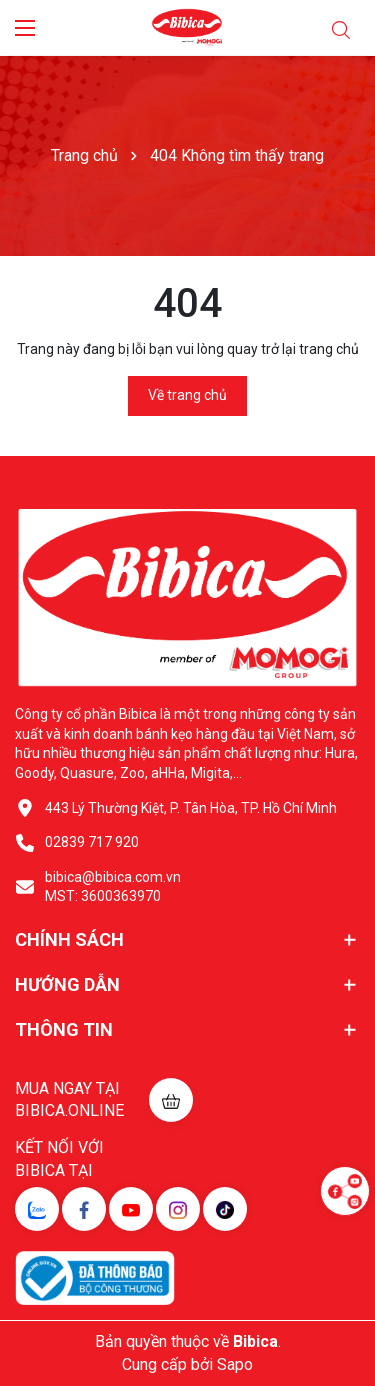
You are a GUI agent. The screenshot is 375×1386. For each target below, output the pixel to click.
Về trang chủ (187, 395)
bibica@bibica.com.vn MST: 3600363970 (113, 887)
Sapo (235, 1364)
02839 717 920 (92, 842)
